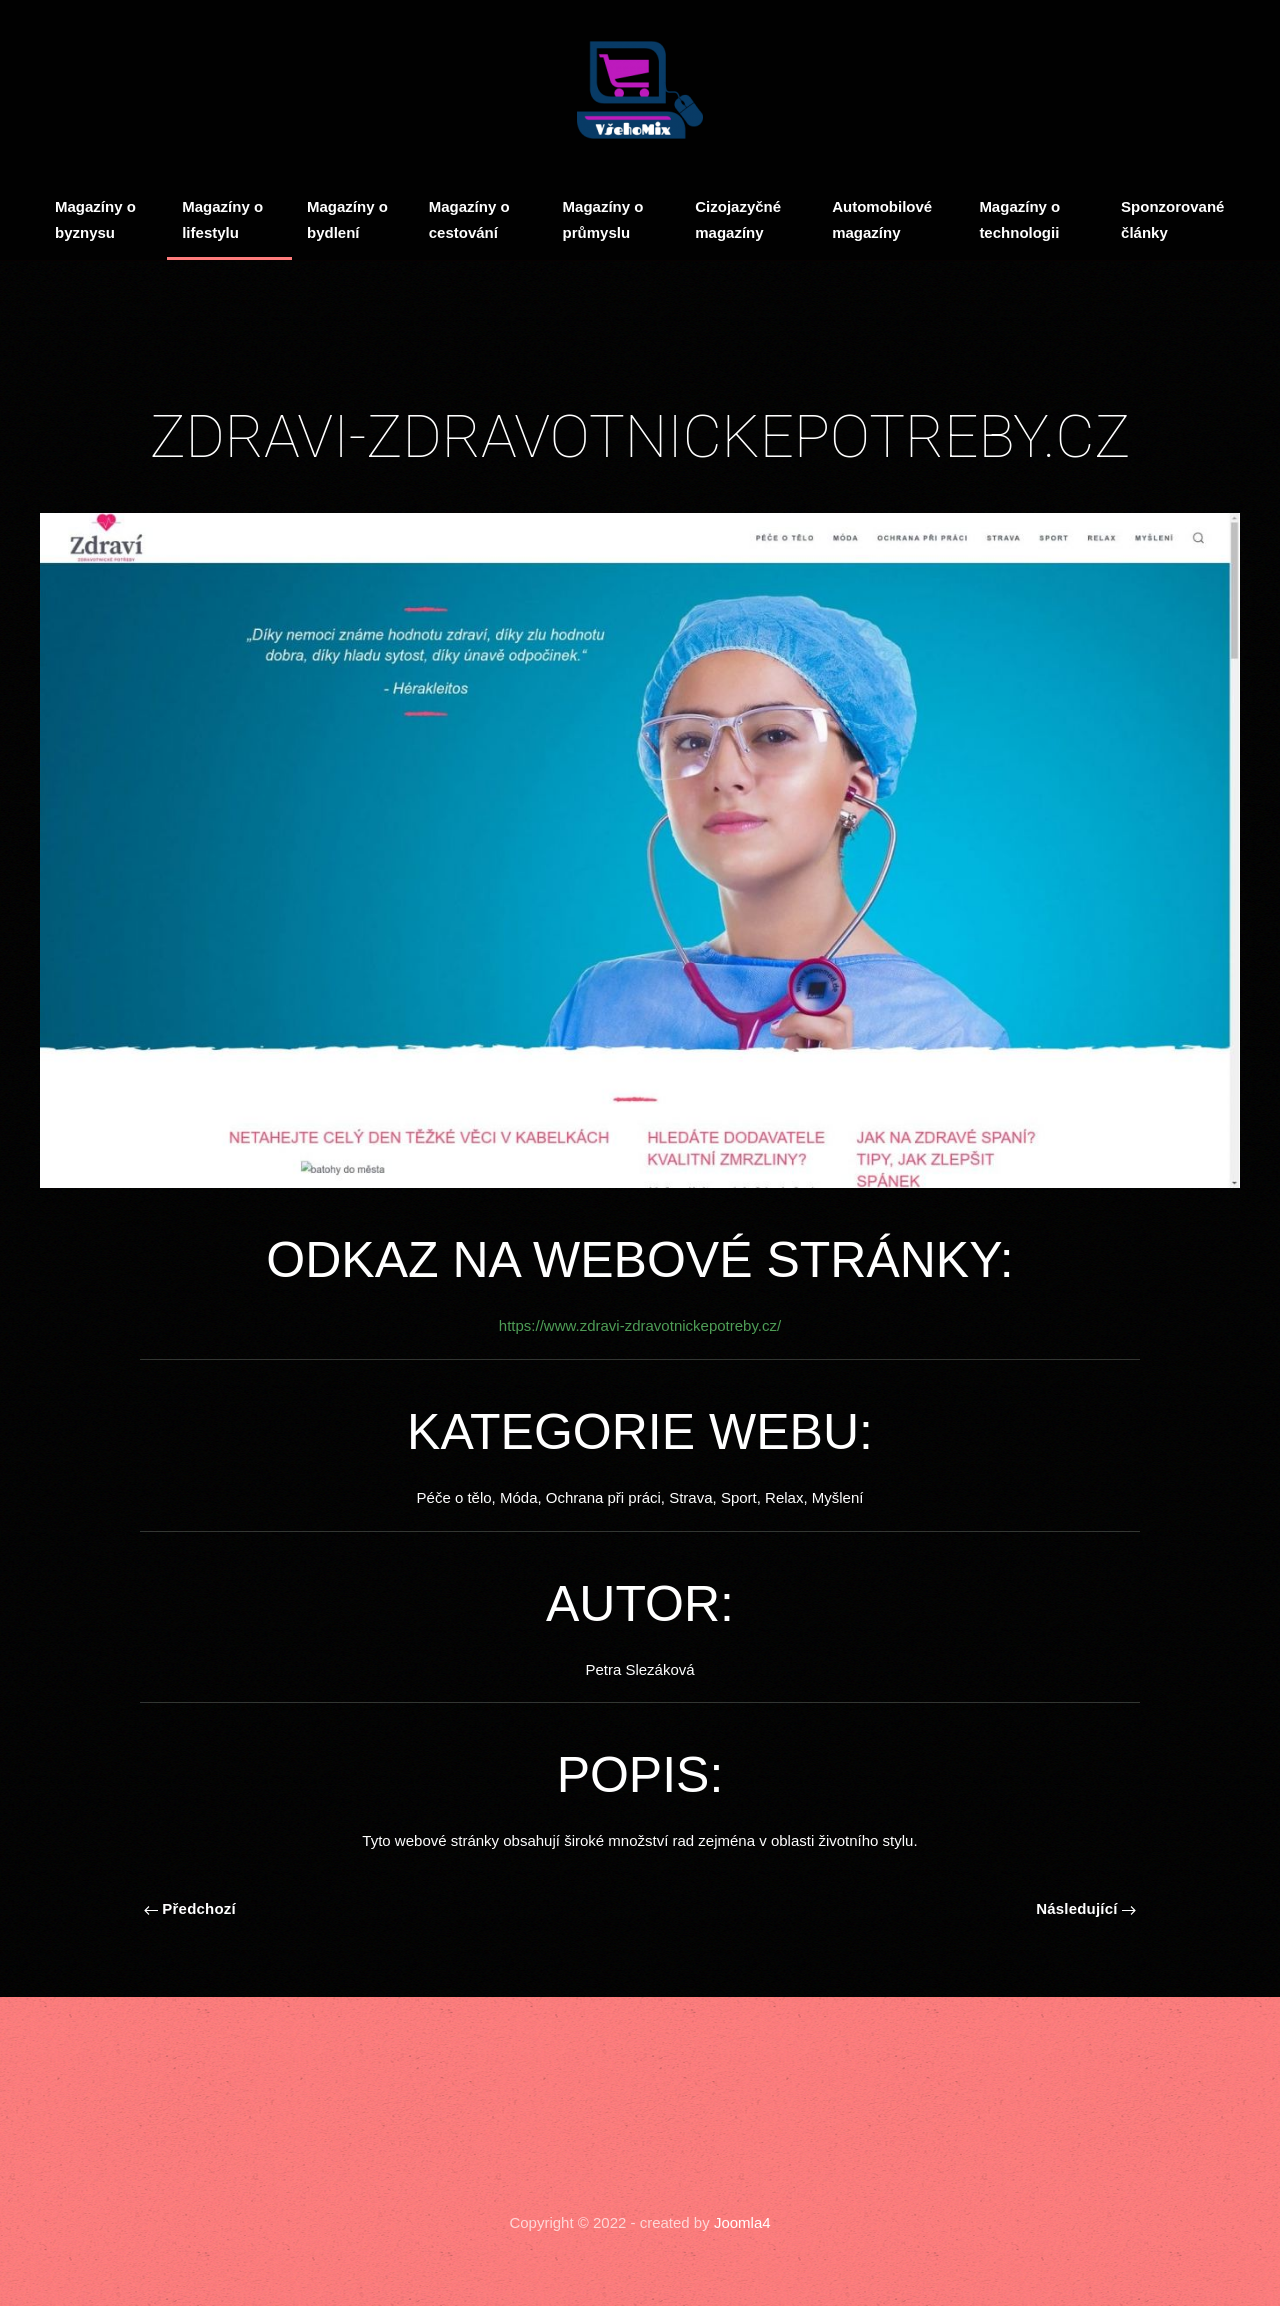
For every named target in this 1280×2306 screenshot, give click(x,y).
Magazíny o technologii (1019, 219)
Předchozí (190, 1908)
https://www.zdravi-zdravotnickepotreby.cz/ (640, 1325)
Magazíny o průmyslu (603, 219)
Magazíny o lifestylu (222, 219)
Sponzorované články (1172, 219)
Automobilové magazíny (882, 219)
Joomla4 (740, 2222)
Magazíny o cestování (469, 219)
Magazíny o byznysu (95, 219)
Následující (1086, 1908)
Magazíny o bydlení (347, 219)
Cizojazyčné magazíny (738, 219)
